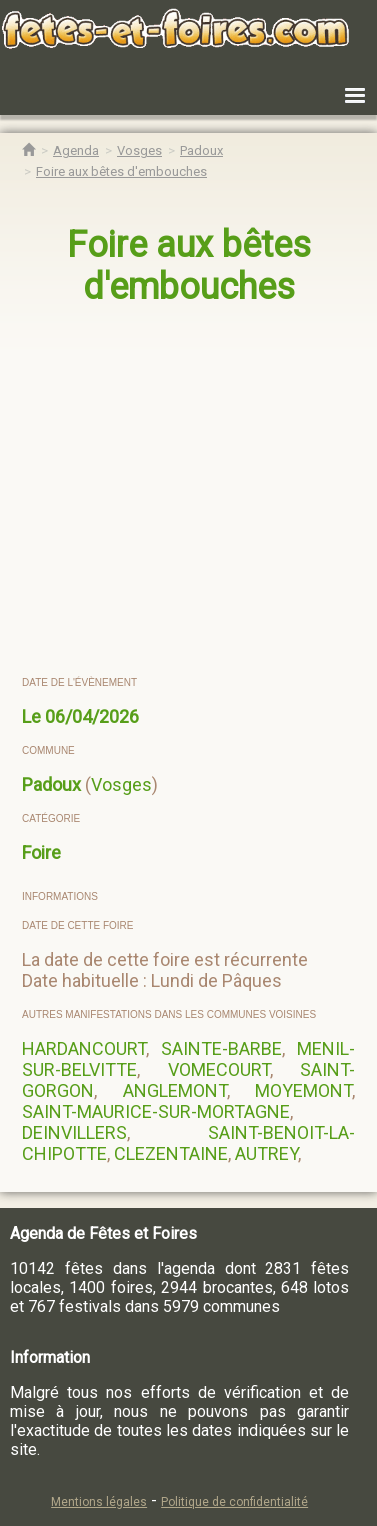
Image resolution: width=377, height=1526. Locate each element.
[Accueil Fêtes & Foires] (28, 150)
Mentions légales (99, 1502)
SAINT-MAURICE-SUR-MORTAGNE (156, 1111)
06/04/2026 (92, 716)
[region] (189, 492)
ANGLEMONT (175, 1090)
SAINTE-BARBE (221, 1048)
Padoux (51, 784)
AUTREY (266, 1153)
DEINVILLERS (74, 1132)
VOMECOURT (219, 1069)
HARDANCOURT (84, 1048)
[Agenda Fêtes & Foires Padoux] (201, 150)
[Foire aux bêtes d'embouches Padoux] (121, 171)
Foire (41, 852)
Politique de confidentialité (234, 1502)
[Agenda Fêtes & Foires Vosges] (139, 150)
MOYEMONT (303, 1090)
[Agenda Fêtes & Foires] (76, 150)
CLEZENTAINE (171, 1153)
